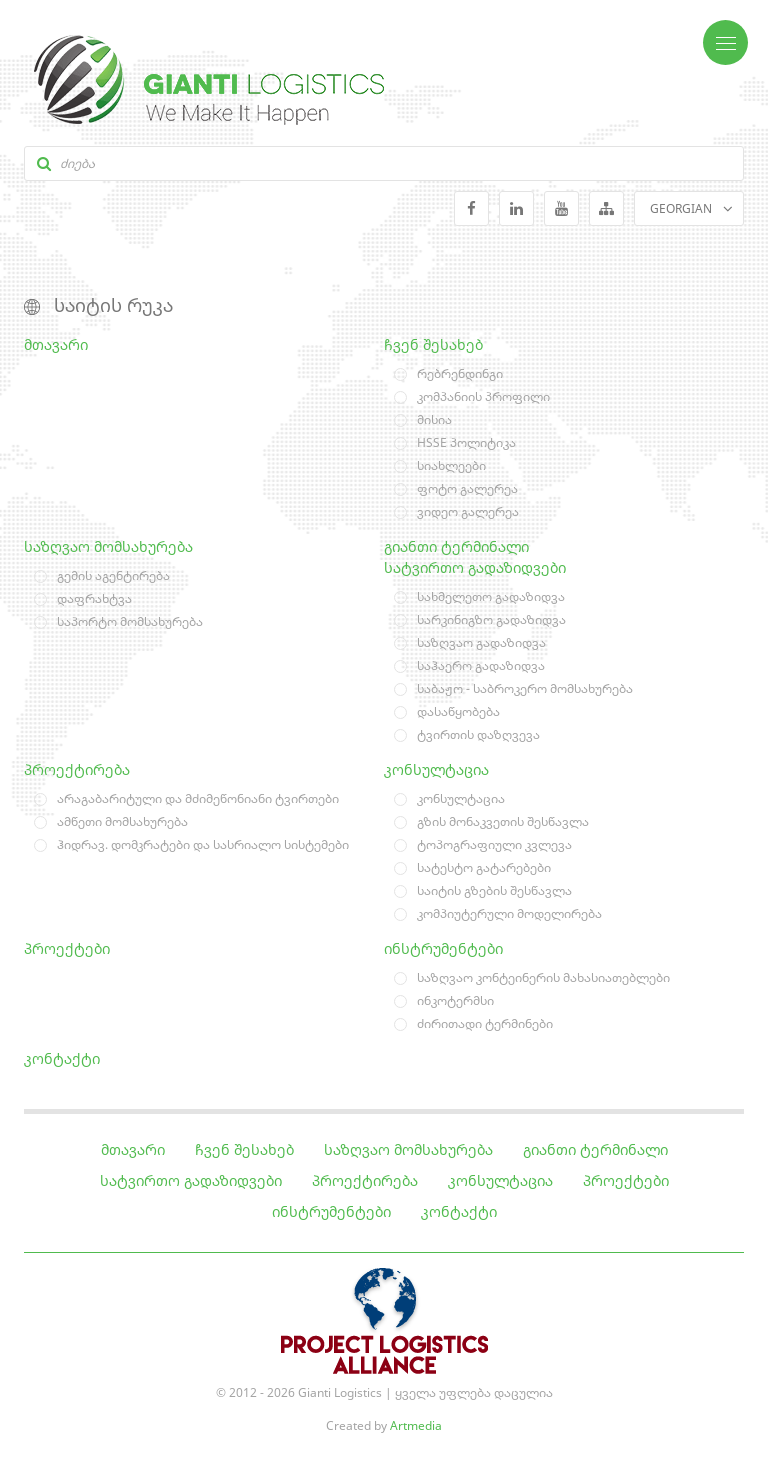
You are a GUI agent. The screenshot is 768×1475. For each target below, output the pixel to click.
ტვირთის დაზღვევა (478, 734)
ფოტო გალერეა (467, 488)
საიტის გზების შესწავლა (494, 890)
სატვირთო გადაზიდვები (475, 567)
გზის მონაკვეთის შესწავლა (503, 821)
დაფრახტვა (94, 598)
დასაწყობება (458, 711)
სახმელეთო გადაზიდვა (491, 596)
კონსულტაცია (436, 769)
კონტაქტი (62, 1058)
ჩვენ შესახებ (433, 344)
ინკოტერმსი (455, 1000)
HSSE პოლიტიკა (466, 442)
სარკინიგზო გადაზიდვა (491, 619)
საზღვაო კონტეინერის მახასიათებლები (543, 977)
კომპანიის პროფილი (483, 396)
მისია (434, 419)
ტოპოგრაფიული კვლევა (494, 844)
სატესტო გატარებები (484, 867)
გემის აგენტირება (113, 575)
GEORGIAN (681, 208)
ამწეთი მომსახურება (122, 821)
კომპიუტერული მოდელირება (509, 913)
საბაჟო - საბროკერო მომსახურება (525, 688)
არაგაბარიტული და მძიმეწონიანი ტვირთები (198, 798)
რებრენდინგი (460, 373)
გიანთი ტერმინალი (456, 546)
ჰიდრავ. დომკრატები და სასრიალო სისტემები (203, 844)
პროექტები (67, 948)
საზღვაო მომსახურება (108, 546)
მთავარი (56, 344)
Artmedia (416, 1425)
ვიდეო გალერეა (468, 511)
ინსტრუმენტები (443, 948)
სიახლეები (451, 465)
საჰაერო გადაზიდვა (481, 665)
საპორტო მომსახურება (130, 621)
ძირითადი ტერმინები (485, 1023)
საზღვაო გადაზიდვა (481, 642)
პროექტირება (77, 769)
